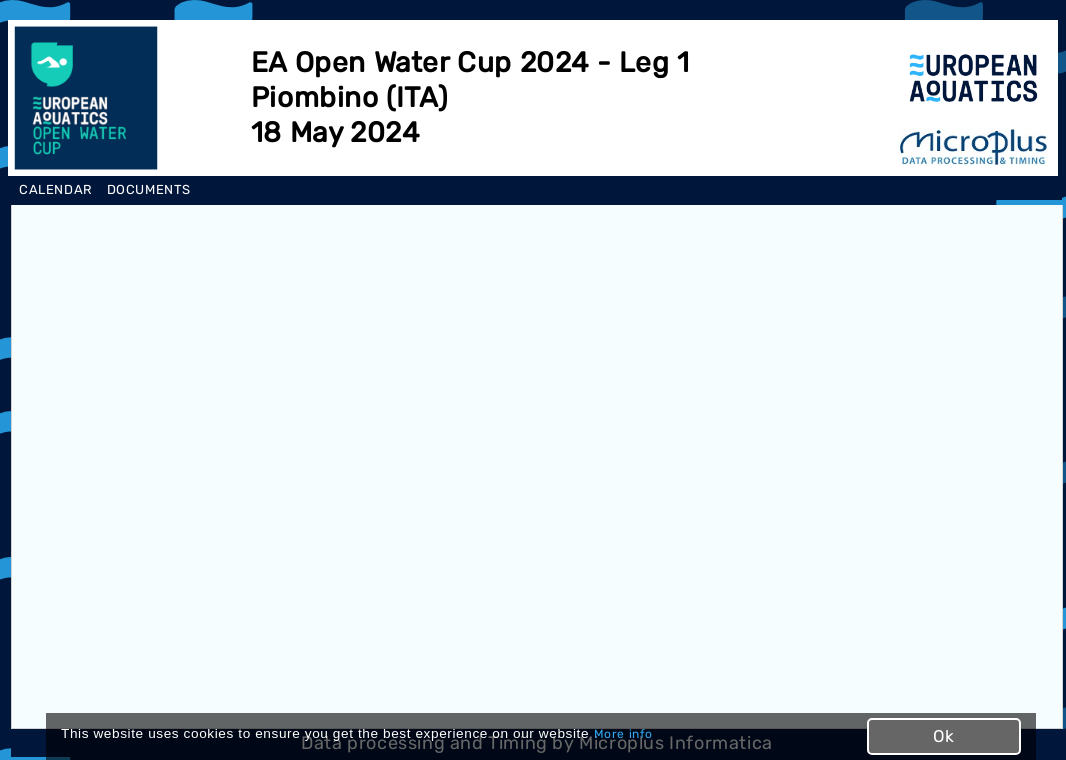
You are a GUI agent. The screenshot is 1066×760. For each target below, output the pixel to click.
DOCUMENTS (149, 189)
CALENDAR (56, 189)
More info (623, 734)
